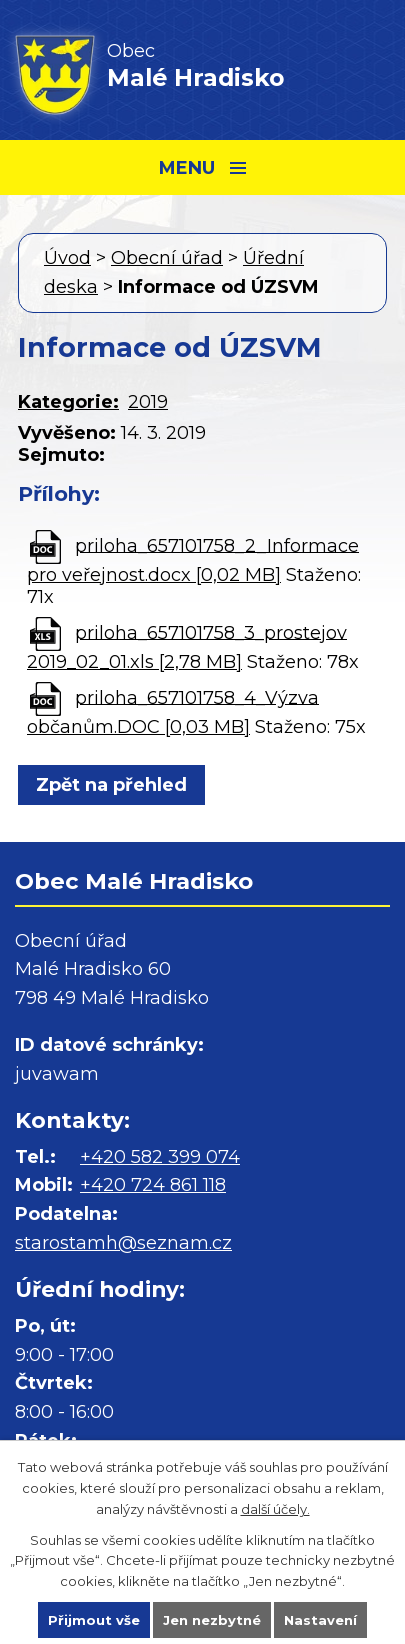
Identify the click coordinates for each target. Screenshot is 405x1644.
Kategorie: (68, 402)
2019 (148, 402)
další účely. (275, 1509)
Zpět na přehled (111, 785)
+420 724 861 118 (153, 1185)
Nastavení (320, 1620)
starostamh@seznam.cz (123, 1243)
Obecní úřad (167, 258)
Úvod (67, 258)
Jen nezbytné (212, 1620)
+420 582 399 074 (160, 1157)
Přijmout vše (94, 1620)
